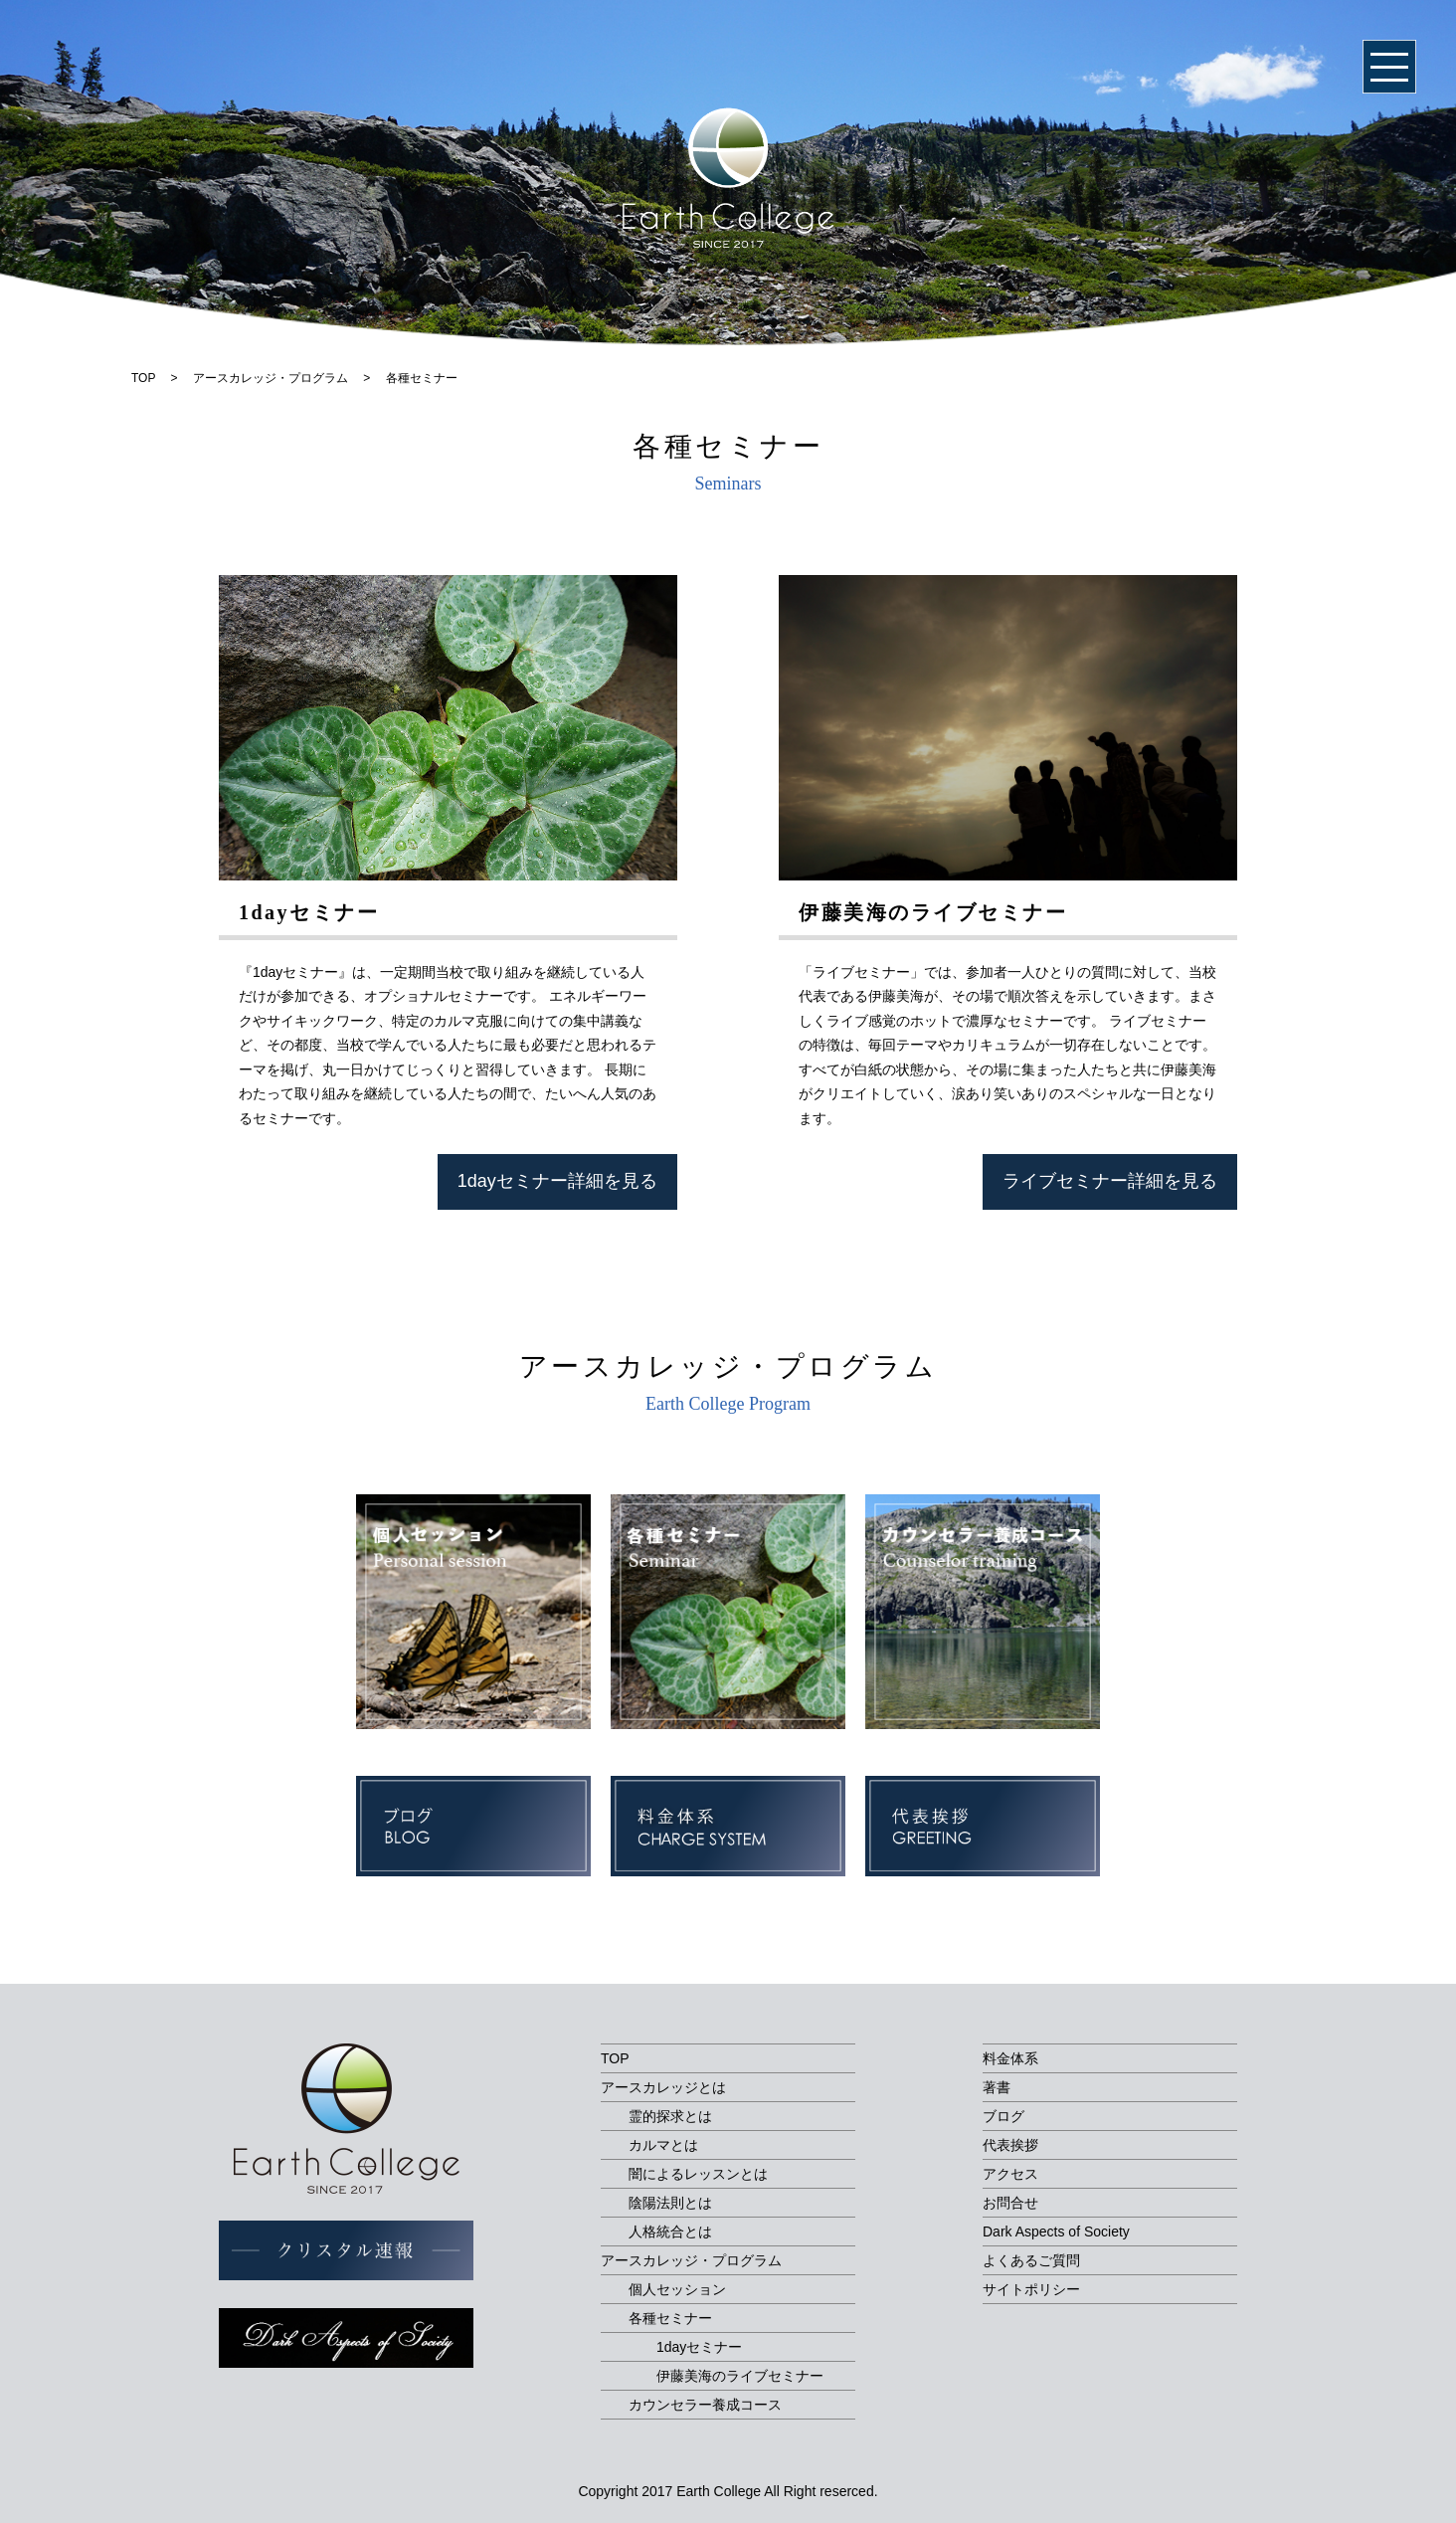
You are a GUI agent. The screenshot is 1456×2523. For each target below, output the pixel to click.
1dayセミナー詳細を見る (557, 1181)
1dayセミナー (699, 2347)
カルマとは (663, 2145)
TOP (615, 2058)
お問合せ (1010, 2203)
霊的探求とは (670, 2116)
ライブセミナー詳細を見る (1109, 1181)
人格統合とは (670, 2231)
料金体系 (1010, 2058)
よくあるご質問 (1031, 2260)
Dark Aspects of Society (1056, 2231)
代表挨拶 (1010, 2145)
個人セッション (677, 2289)
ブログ (1003, 2116)
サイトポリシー (1031, 2289)
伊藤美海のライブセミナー (739, 2376)
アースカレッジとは (663, 2087)
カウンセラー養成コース (705, 2405)
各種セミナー (670, 2318)
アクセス (1010, 2174)
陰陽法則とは (670, 2203)
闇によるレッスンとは (698, 2174)
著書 (996, 2087)
